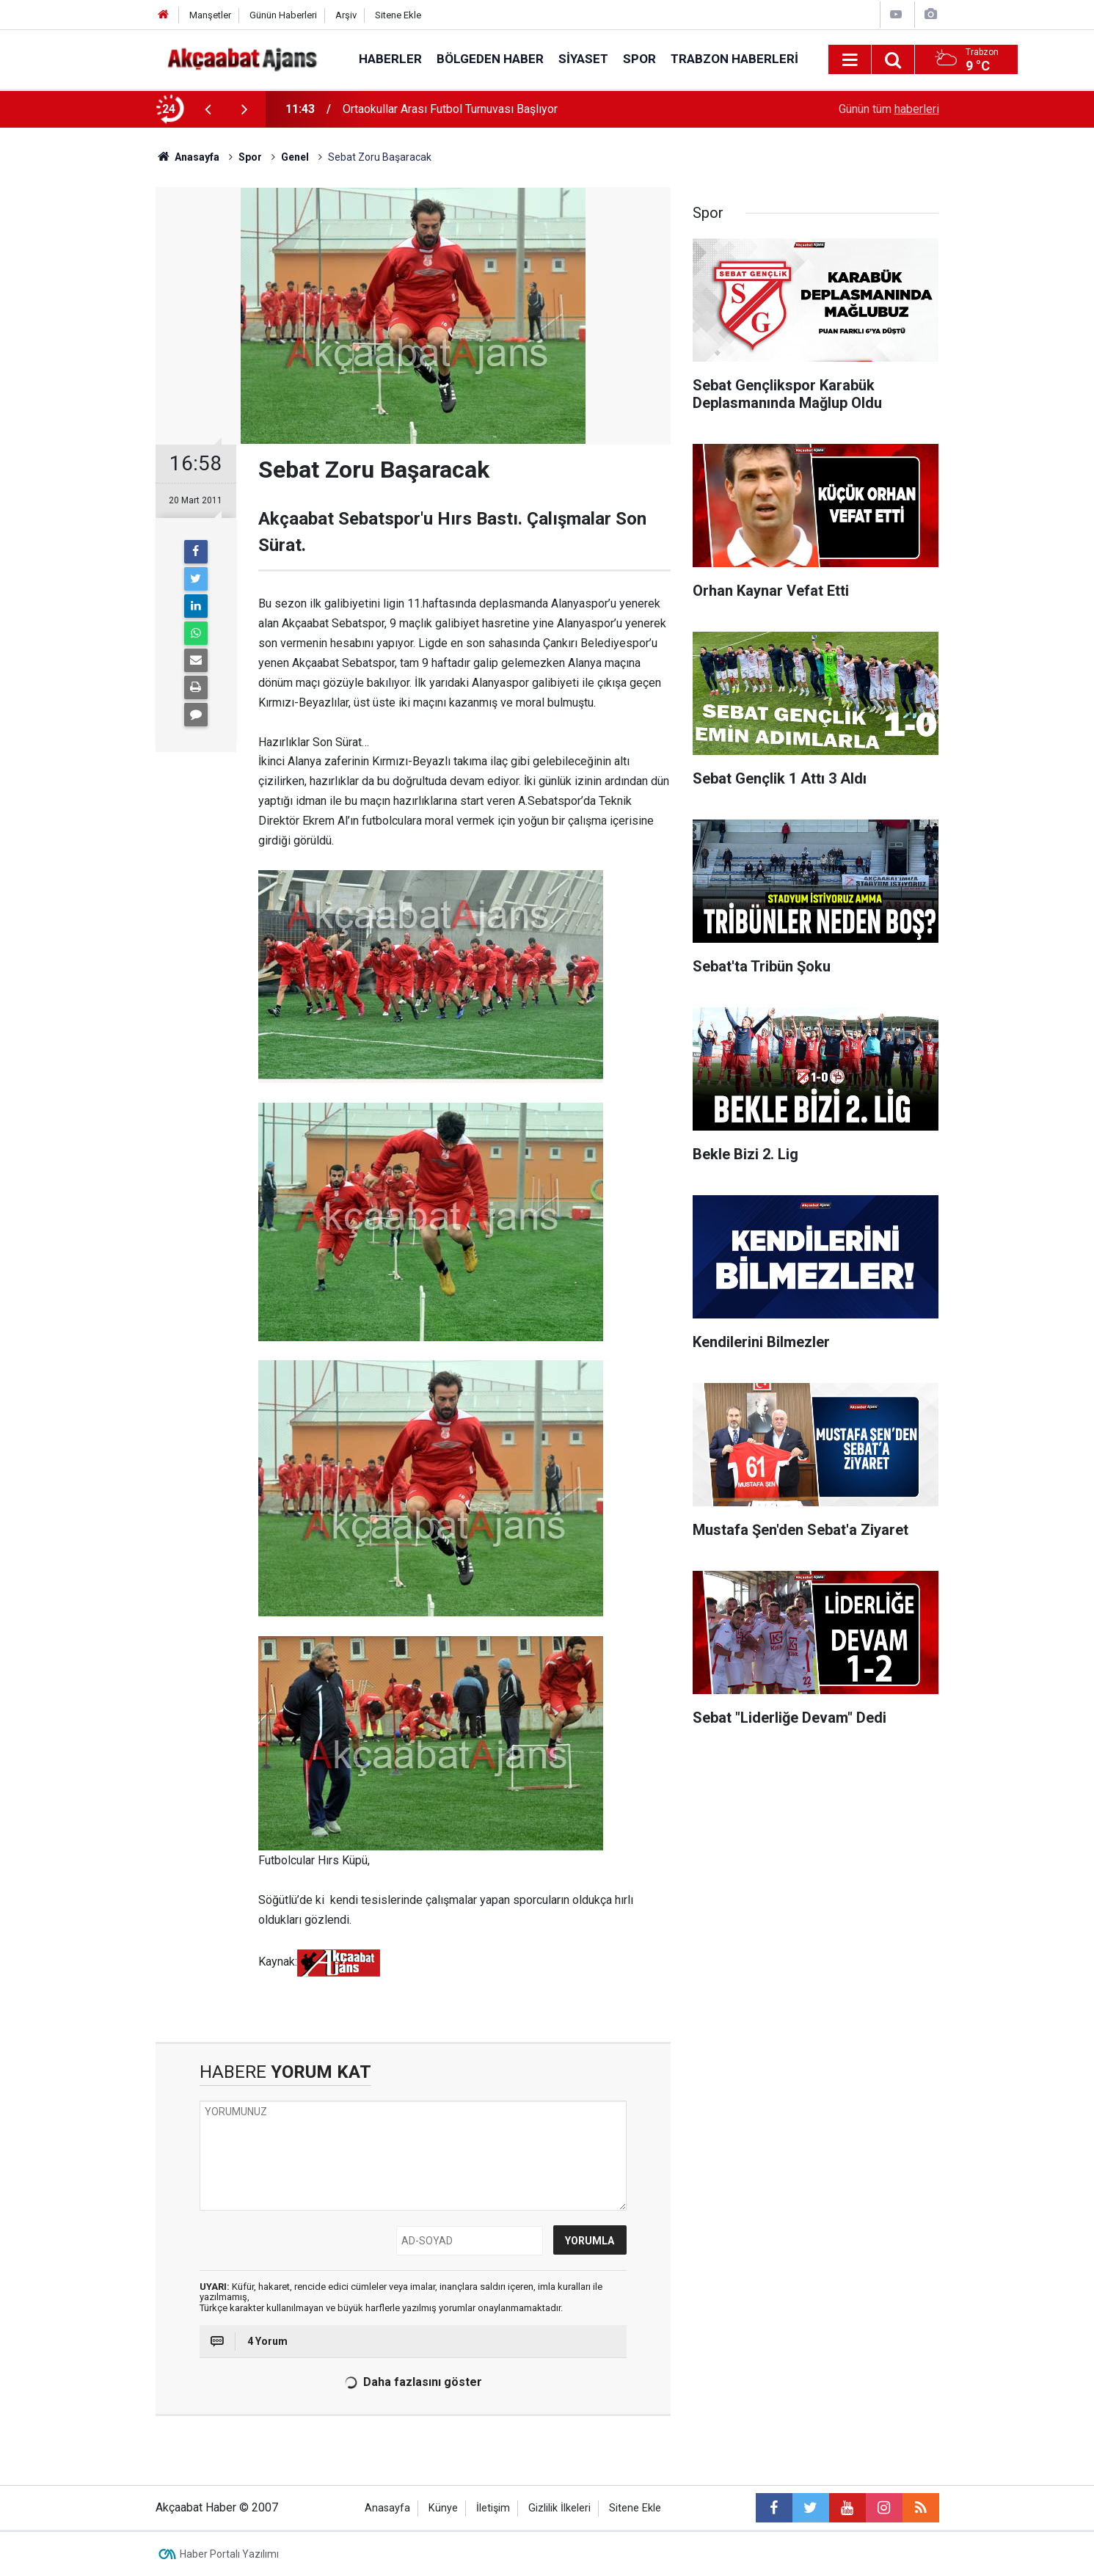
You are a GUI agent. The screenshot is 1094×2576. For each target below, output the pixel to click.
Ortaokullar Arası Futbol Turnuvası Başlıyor (450, 109)
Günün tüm (889, 109)
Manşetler (210, 15)
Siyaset (583, 58)
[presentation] (208, 109)
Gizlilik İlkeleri (559, 2508)
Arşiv (346, 15)
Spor (639, 58)
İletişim (493, 2508)
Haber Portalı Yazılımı (229, 2554)
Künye (443, 2508)
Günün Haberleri (283, 15)
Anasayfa (387, 2508)
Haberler (390, 58)
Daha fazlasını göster (412, 2382)
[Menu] (850, 60)
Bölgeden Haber (490, 58)
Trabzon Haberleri (734, 58)
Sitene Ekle (398, 15)
